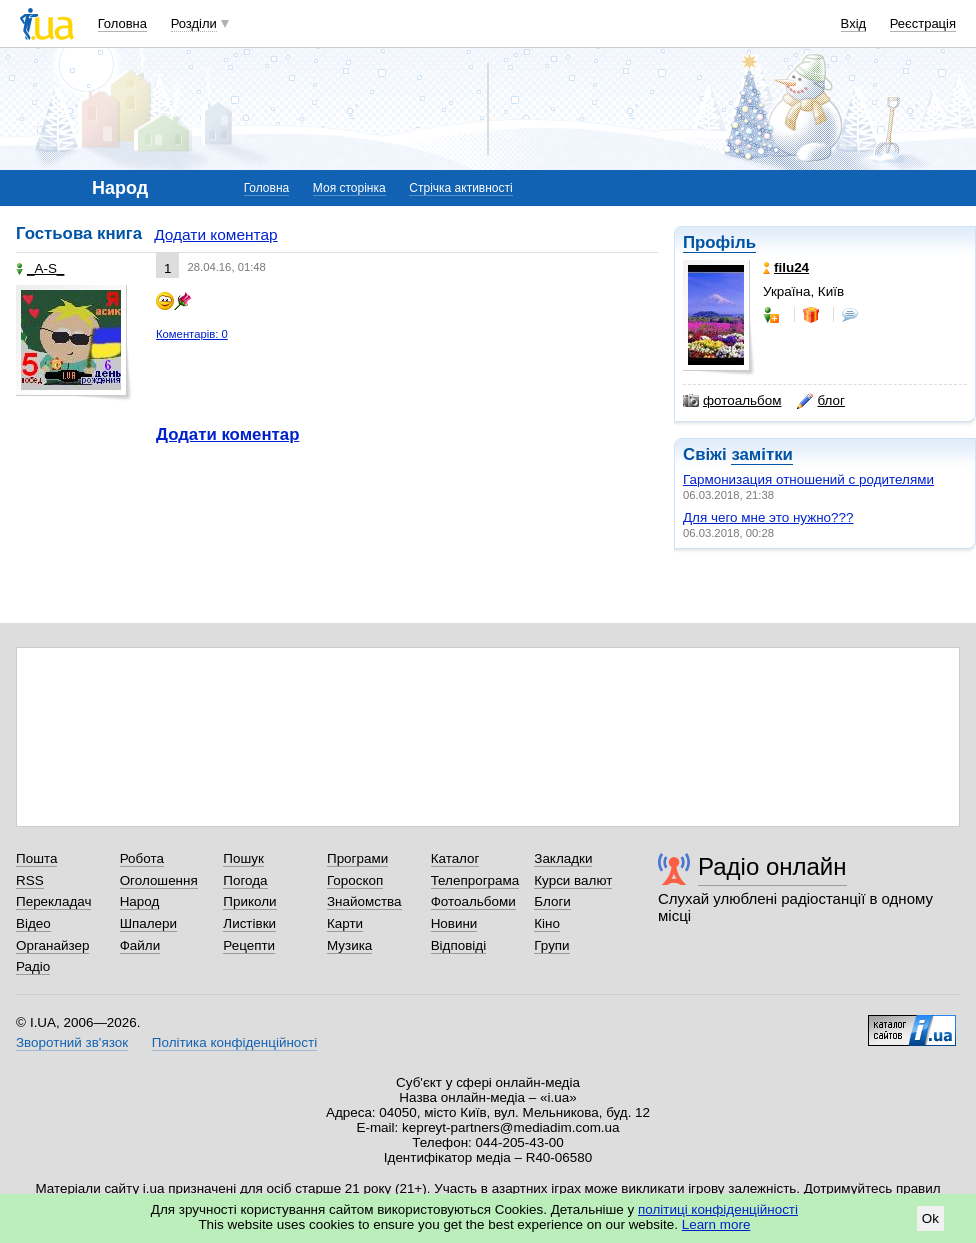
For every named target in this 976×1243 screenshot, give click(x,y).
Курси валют (573, 880)
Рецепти (249, 945)
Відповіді (459, 945)
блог (820, 401)
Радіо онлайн (772, 866)
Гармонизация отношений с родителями (808, 479)
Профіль (719, 242)
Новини (454, 923)
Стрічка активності (460, 188)
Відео (33, 923)
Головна (122, 23)
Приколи (249, 901)
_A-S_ (40, 268)
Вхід (854, 23)
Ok (930, 1218)
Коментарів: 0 (192, 334)
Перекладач (53, 901)
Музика (349, 945)
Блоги (552, 901)
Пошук (243, 858)
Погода (245, 880)
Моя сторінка (349, 188)
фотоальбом (732, 401)
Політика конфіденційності (234, 1042)
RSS (30, 880)
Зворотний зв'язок (72, 1042)
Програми (357, 858)
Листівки (249, 923)
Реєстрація (923, 23)
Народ (140, 901)
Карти (345, 923)
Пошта (36, 858)
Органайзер (52, 945)
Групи (551, 945)
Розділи (194, 23)
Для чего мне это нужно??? (768, 517)
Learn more (716, 1224)
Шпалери (148, 923)
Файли (140, 945)
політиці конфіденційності (718, 1209)
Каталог (455, 858)
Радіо (33, 966)
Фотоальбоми (473, 901)
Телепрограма (475, 880)
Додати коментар (215, 234)
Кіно (547, 923)
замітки (762, 454)
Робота (142, 858)
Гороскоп (355, 880)
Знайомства (364, 901)
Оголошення (159, 880)
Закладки (563, 858)
